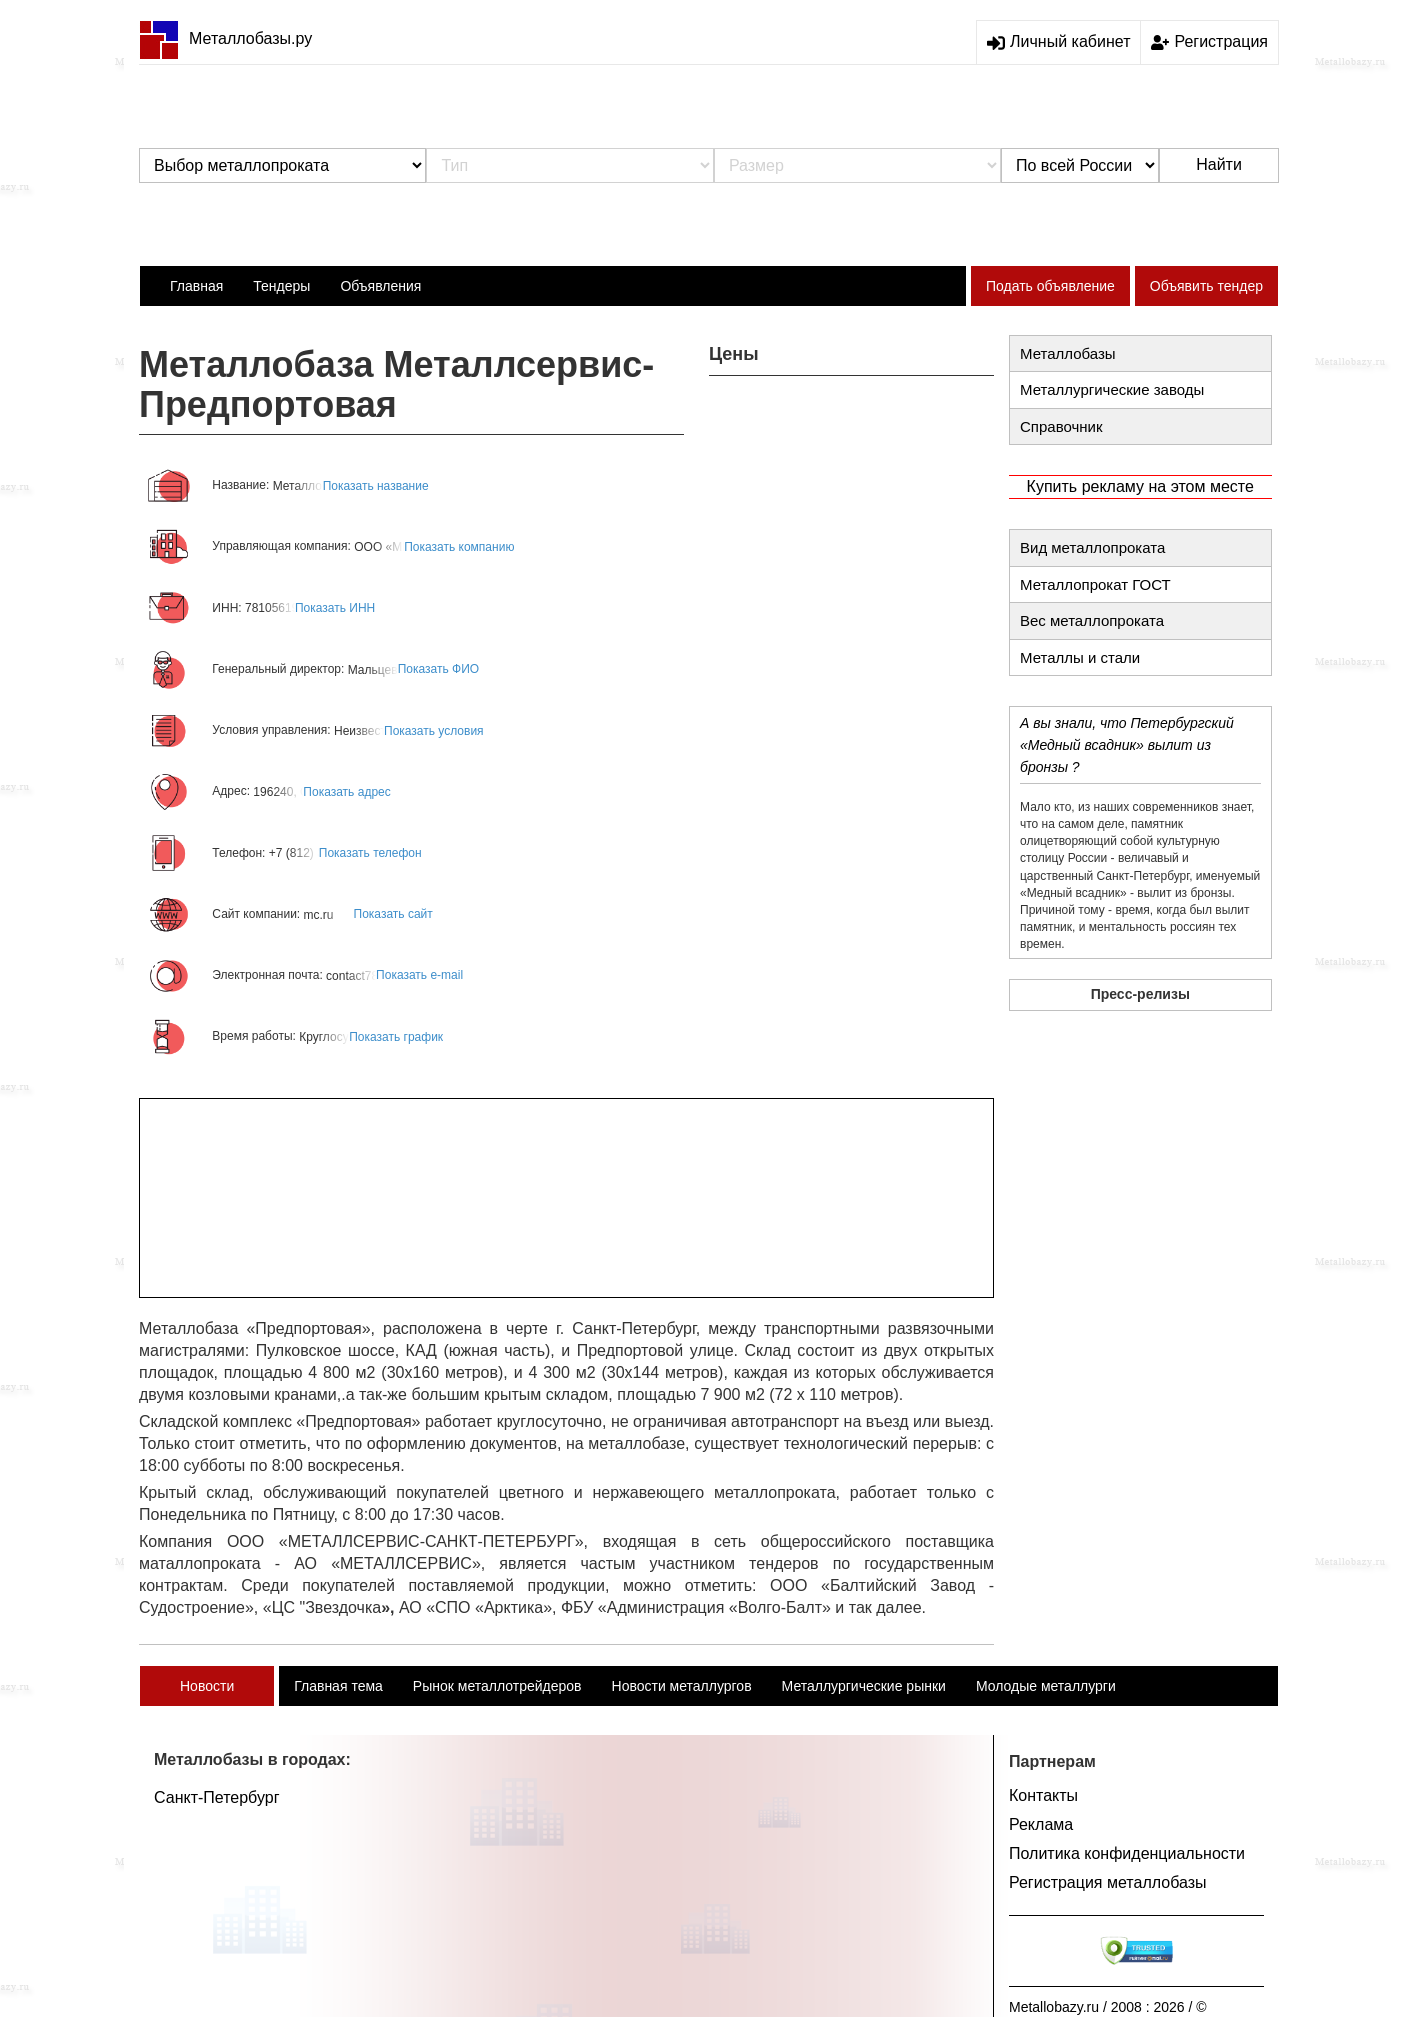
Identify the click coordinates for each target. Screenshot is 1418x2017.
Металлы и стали (1080, 657)
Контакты (1043, 1795)
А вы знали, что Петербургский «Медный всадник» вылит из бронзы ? (1127, 745)
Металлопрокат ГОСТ (1095, 584)
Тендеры (281, 286)
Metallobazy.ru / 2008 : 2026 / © (1108, 2007)
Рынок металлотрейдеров (497, 1686)
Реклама (1041, 1824)
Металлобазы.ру (225, 38)
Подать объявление (1050, 286)
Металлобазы (1068, 353)
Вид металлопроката (1092, 547)
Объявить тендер (1206, 286)
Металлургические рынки (864, 1686)
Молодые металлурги (1046, 1686)
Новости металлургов (682, 1686)
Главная (196, 286)
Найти (1219, 164)
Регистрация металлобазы (1108, 1882)
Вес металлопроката (1092, 620)
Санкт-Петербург (216, 1797)
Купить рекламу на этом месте (1140, 486)
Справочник (1061, 426)
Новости (207, 1686)
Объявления (380, 286)
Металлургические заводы (1112, 389)
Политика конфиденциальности (1127, 1853)
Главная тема (338, 1686)
